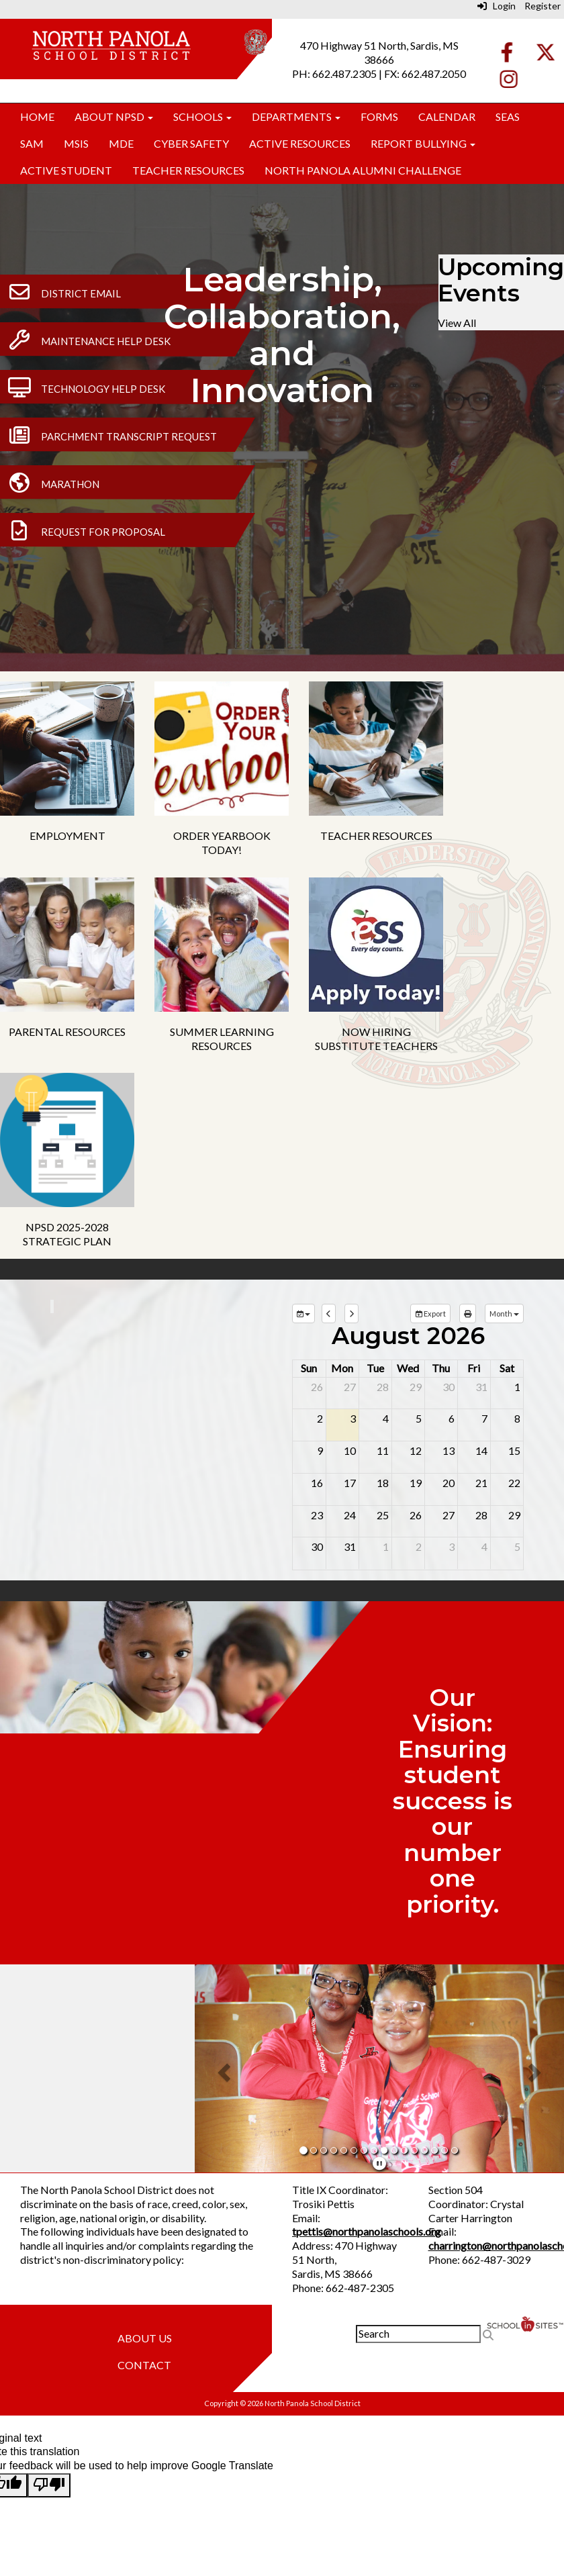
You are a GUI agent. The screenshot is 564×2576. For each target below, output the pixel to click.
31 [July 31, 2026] (481, 1386)
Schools (202, 116)
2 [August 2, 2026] (320, 1418)
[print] (467, 1314)
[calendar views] (504, 1314)
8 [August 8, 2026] (517, 1418)
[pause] (379, 2163)
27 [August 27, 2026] (448, 1515)
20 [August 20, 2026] (448, 1482)
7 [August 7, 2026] (484, 1418)
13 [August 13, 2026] (448, 1450)
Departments (296, 116)
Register (542, 5)
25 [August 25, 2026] (383, 1515)
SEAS (508, 116)
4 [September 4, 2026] (484, 1546)
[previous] (329, 1314)
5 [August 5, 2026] (419, 1418)
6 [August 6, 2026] (452, 1418)
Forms (379, 116)
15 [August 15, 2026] (514, 1450)
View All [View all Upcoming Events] (457, 322)
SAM (32, 143)
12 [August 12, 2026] (416, 1450)
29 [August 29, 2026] (514, 1515)
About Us (144, 2338)
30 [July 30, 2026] (448, 1386)
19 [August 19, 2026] (416, 1482)
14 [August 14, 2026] (481, 1450)
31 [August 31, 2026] (350, 1546)
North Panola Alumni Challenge (363, 170)
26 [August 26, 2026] (416, 1515)
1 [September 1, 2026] (386, 1546)
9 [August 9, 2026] (320, 1450)
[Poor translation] (49, 2485)
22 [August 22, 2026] (514, 1482)
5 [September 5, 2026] (517, 1546)
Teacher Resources (188, 170)
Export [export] (430, 1313)
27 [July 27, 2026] (350, 1386)
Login (496, 5)
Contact (144, 2364)
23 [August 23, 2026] (317, 1515)
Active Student (66, 170)
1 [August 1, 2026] (517, 1386)
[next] (351, 1314)
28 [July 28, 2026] (383, 1386)
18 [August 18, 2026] (383, 1482)
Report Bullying (423, 143)
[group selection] (303, 1314)
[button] (222, 2068)
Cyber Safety (191, 143)
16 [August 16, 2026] (317, 1482)
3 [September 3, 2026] (452, 1546)
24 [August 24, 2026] (350, 1515)
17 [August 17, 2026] (350, 1482)
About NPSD (114, 116)
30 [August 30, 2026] (317, 1546)
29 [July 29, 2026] (416, 1386)
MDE (121, 143)
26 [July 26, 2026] (317, 1386)
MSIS (76, 143)
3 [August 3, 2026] (353, 1418)
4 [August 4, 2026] (386, 1418)
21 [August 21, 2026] (481, 1482)
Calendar (446, 116)
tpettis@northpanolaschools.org (366, 2231)
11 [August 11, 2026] (383, 1450)
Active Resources (299, 143)
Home (37, 116)
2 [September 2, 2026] (419, 1546)
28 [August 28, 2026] (481, 1515)
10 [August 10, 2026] (350, 1450)
